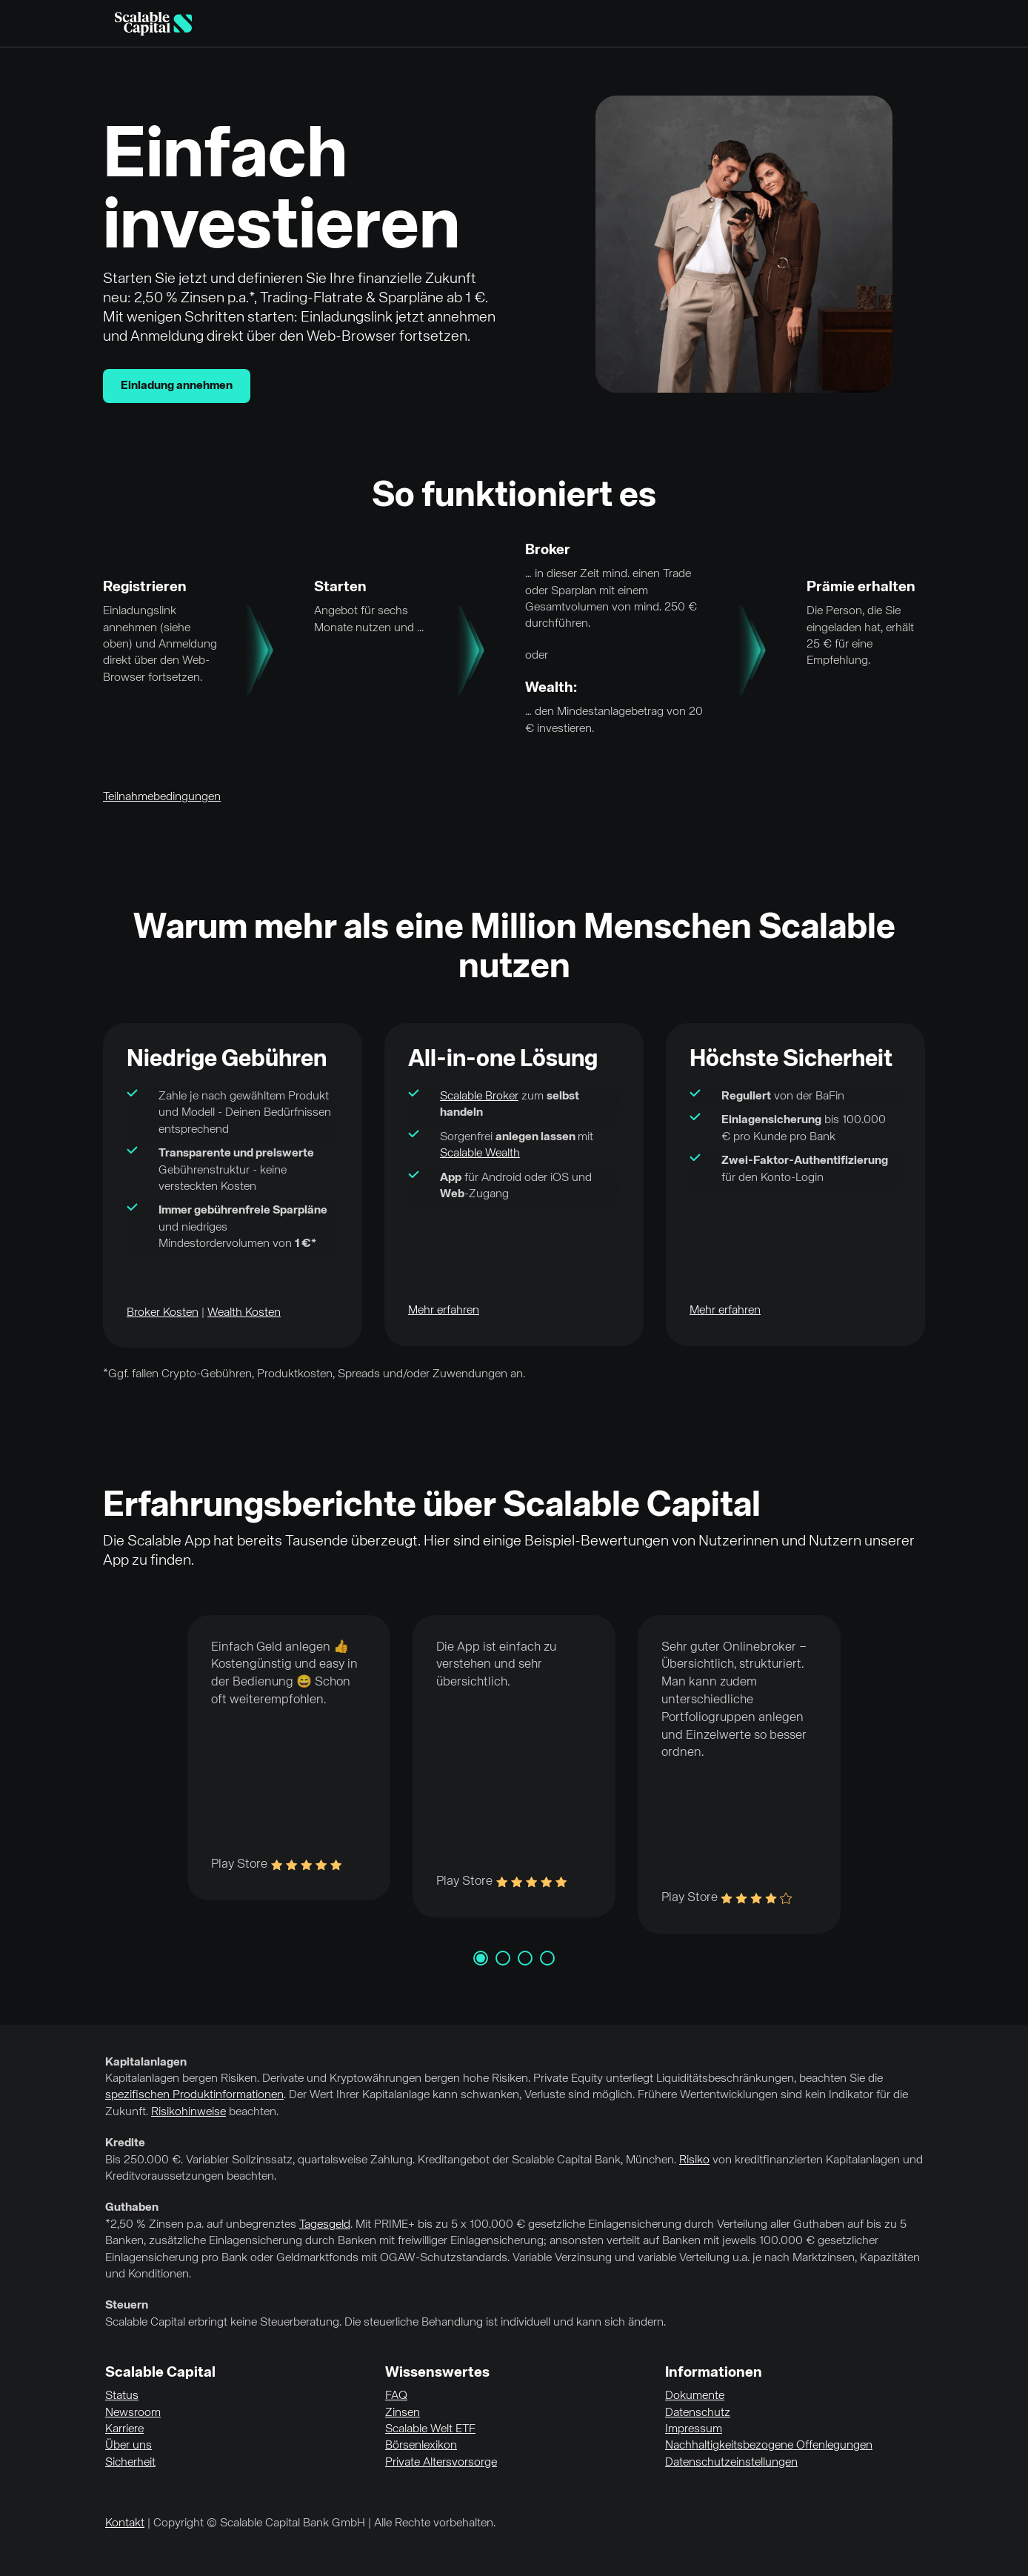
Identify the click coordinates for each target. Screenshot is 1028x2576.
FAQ (396, 2396)
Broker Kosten (162, 1313)
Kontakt (124, 2523)
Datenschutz (697, 2413)
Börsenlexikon (421, 2446)
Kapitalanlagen (146, 2063)
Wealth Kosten (244, 1313)
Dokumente (694, 2396)
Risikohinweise (188, 2112)
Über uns (128, 2446)
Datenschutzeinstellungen (731, 2463)
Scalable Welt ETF (430, 2429)
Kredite (125, 2143)
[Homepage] (153, 24)
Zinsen (402, 2413)
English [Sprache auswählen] (917, 23)
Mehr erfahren (443, 1311)
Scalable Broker (479, 1096)
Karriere (124, 2429)
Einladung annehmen (177, 386)
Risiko (694, 2160)
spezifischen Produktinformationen (194, 2095)
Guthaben (131, 2208)
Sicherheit (130, 2463)
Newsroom (133, 2413)
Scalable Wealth (480, 1153)
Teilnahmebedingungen (162, 797)
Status (121, 2396)
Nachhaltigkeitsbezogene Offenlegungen (768, 2446)
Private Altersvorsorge (441, 2463)
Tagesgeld (324, 2225)
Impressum (693, 2429)
